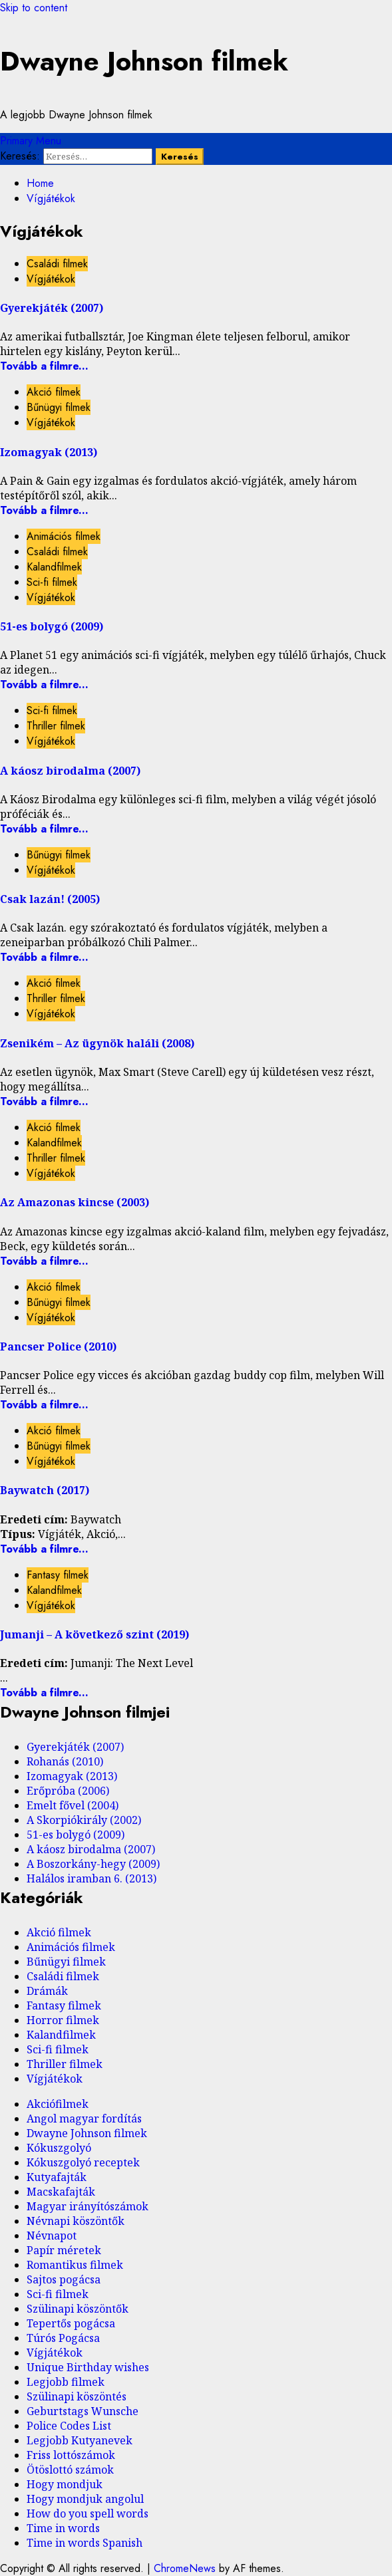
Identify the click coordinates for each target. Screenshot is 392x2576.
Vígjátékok (51, 279)
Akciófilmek (58, 2104)
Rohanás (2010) (65, 1761)
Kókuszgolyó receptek (83, 2162)
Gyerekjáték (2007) (51, 308)
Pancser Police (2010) (58, 1346)
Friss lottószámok (71, 2455)
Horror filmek (63, 2020)
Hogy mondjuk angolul (85, 2499)
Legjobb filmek (65, 2382)
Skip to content (33, 7)
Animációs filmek (63, 536)
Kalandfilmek (54, 567)
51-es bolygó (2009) (51, 626)
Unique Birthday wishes (88, 2367)
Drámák (47, 1991)
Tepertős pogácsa (71, 2323)
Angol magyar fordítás (84, 2118)
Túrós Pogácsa (63, 2338)
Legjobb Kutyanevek (79, 2440)
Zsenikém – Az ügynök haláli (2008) (97, 1043)
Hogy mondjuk (64, 2484)
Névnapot (52, 2235)
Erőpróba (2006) (68, 1790)
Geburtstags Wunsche (82, 2411)
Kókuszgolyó (59, 2147)
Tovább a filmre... (44, 366)
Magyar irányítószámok (87, 2206)
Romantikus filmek (75, 2264)
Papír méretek (64, 2250)
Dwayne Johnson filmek (144, 61)
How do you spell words (87, 2513)
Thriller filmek (56, 725)
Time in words (63, 2528)
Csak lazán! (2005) (50, 899)
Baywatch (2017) (44, 1490)
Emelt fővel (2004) (72, 1805)
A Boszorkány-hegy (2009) (93, 1864)
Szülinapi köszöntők (77, 2308)
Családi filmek (57, 263)
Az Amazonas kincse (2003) (74, 1202)
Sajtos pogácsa (63, 2279)
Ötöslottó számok (70, 2469)
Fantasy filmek (58, 1575)
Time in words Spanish (84, 2542)
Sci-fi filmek (52, 582)
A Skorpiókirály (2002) (84, 1820)
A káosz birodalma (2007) (70, 770)
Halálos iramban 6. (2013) (91, 1878)
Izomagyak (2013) (48, 452)
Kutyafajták (57, 2177)
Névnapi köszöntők (75, 2221)
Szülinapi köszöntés (76, 2396)
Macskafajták (61, 2191)
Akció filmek (54, 392)
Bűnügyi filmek (59, 407)
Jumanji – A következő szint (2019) (94, 1634)
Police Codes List (69, 2425)
